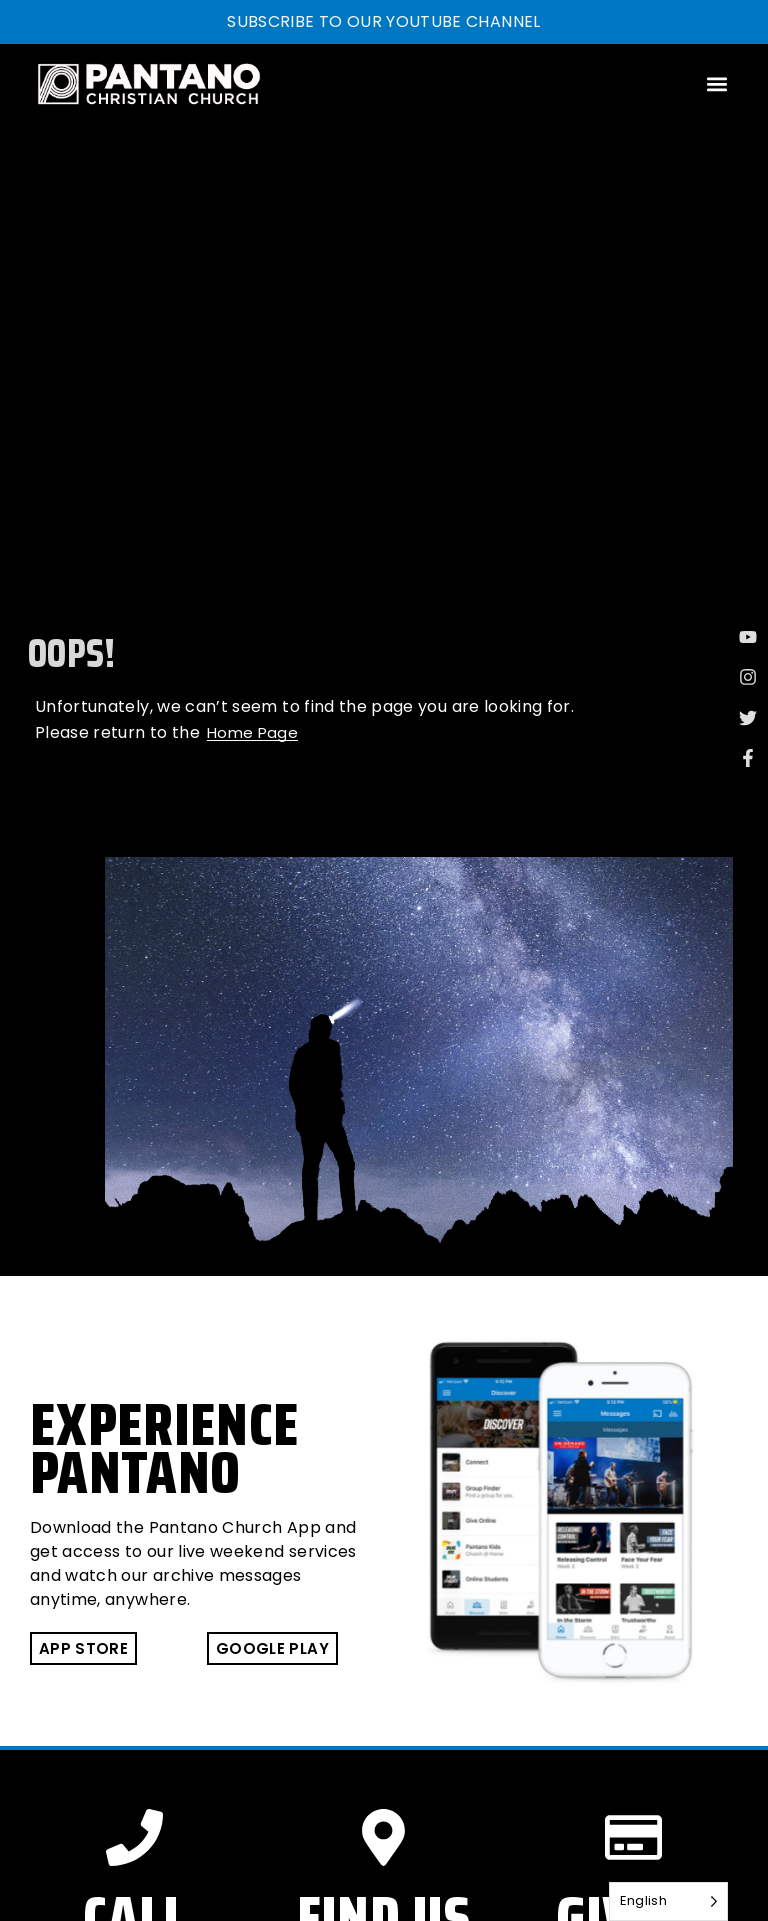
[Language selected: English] (668, 1901)
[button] (716, 83)
